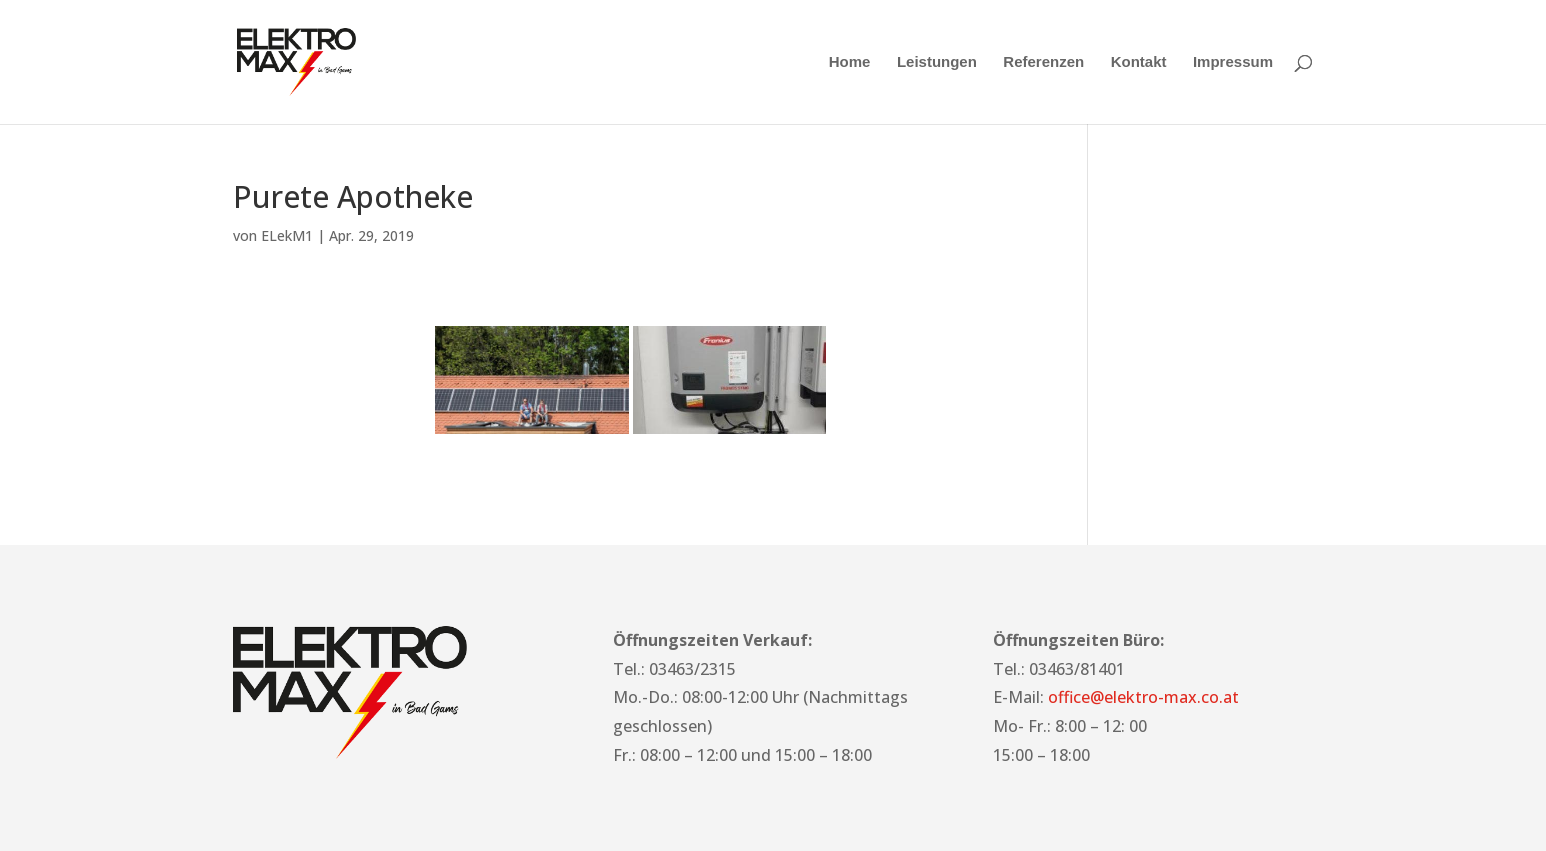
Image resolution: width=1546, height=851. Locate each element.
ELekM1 (287, 235)
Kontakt (1139, 62)
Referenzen (1043, 62)
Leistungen (937, 62)
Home (850, 62)
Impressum (1233, 62)
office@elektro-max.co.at (1143, 697)
